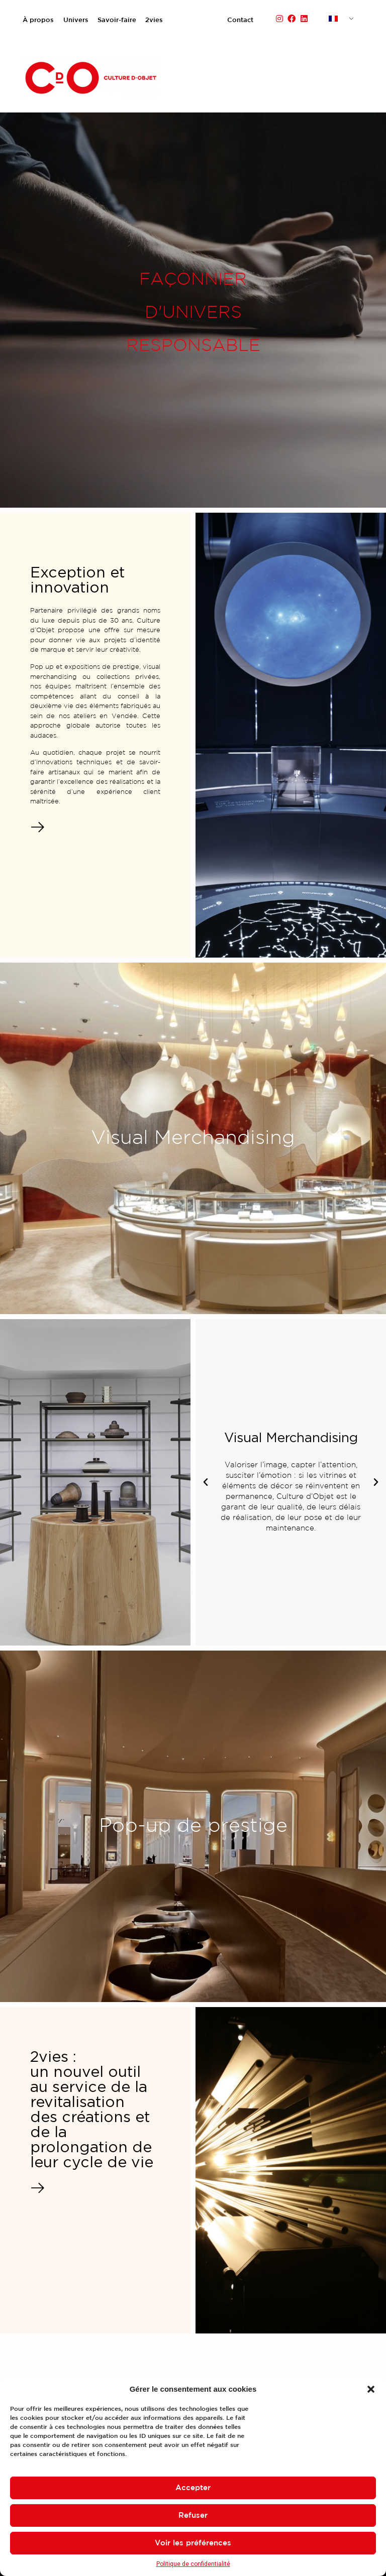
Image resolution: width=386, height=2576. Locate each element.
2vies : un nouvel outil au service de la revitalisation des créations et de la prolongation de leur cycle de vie (91, 2110)
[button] (371, 2389)
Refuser (193, 2515)
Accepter (193, 2488)
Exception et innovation (77, 580)
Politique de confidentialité (193, 2563)
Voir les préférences (193, 2543)
